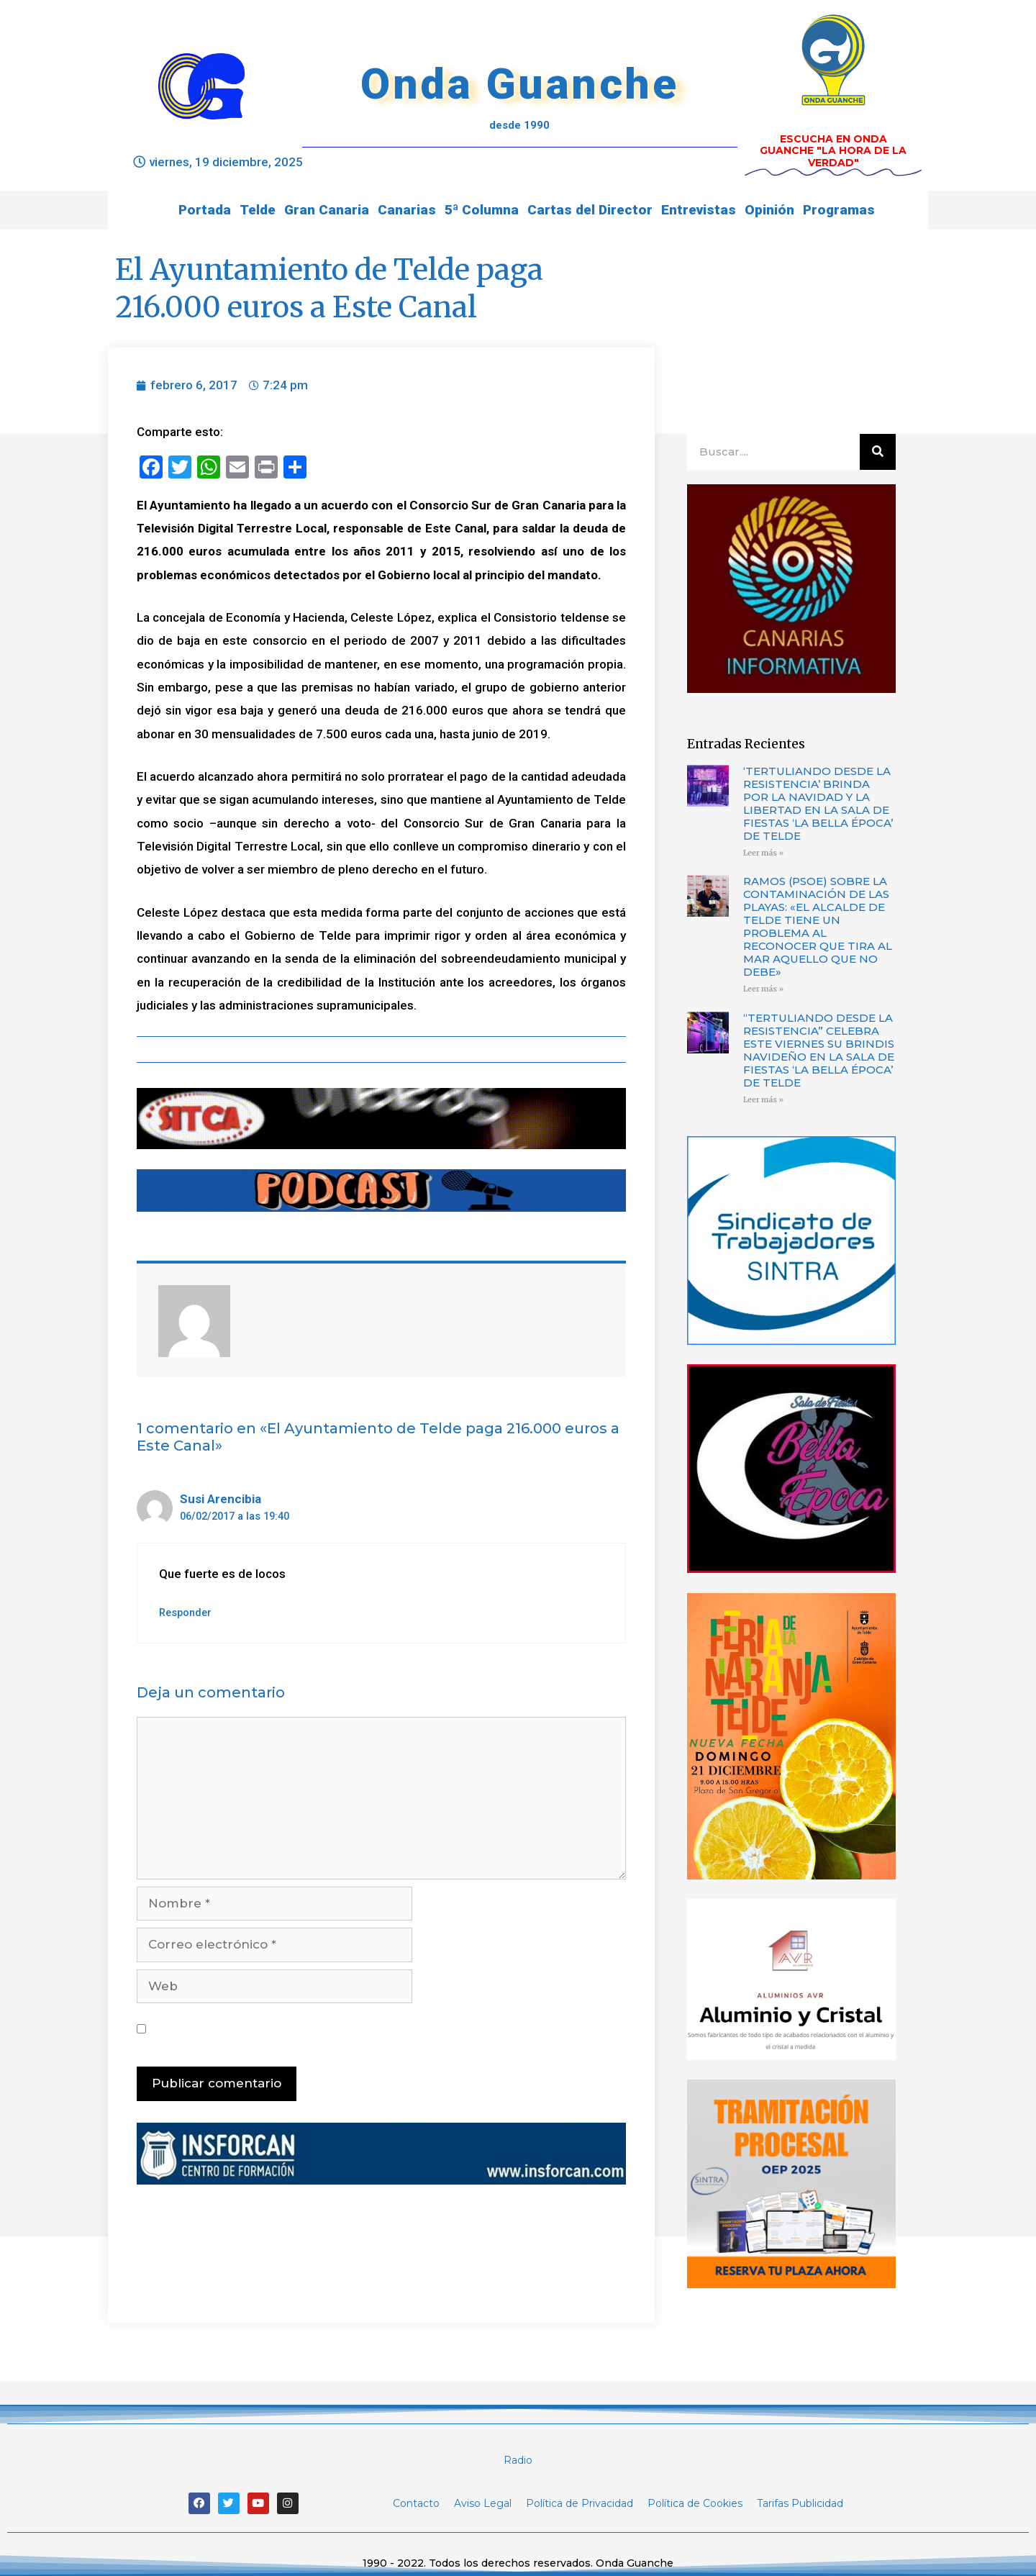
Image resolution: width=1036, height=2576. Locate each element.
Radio (518, 2460)
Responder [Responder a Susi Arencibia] (185, 1613)
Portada (204, 209)
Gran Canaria (326, 209)
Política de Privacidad (579, 2503)
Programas (839, 209)
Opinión (769, 209)
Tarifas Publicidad (800, 2503)
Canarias (407, 209)
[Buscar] (878, 452)
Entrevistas (698, 209)
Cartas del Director (590, 209)
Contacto (416, 2503)
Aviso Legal (483, 2503)
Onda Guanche (519, 83)
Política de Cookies (695, 2503)
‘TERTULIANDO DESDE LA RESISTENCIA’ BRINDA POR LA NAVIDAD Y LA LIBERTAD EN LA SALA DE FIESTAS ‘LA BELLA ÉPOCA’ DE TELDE (818, 803)
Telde (258, 209)
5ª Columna (482, 209)
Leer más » (763, 853)
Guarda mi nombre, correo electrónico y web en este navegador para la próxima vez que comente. (383, 2028)
